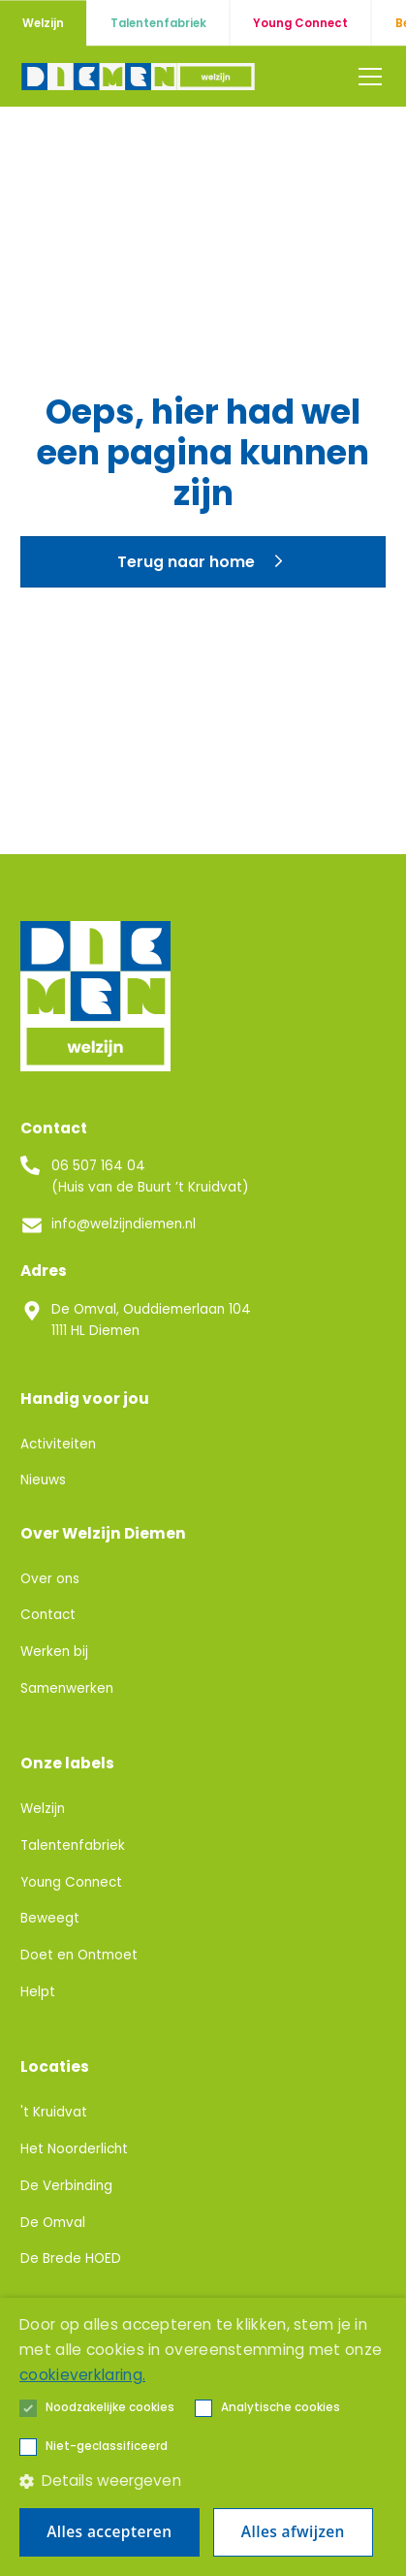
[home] (140, 76)
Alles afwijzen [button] (293, 2531)
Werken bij (54, 1651)
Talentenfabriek (72, 1845)
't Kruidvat (53, 2112)
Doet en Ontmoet (79, 1955)
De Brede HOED (70, 2258)
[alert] (203, 2437)
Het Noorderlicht (74, 2149)
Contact (48, 1615)
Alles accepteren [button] (109, 2531)
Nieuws (43, 1480)
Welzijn (42, 1808)
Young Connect (71, 1882)
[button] (366, 76)
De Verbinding (66, 2186)
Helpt (37, 1992)
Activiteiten (58, 1444)
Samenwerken (66, 1688)
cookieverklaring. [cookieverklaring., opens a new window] (82, 2375)
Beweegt (49, 1918)
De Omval (52, 2222)
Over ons (49, 1579)
